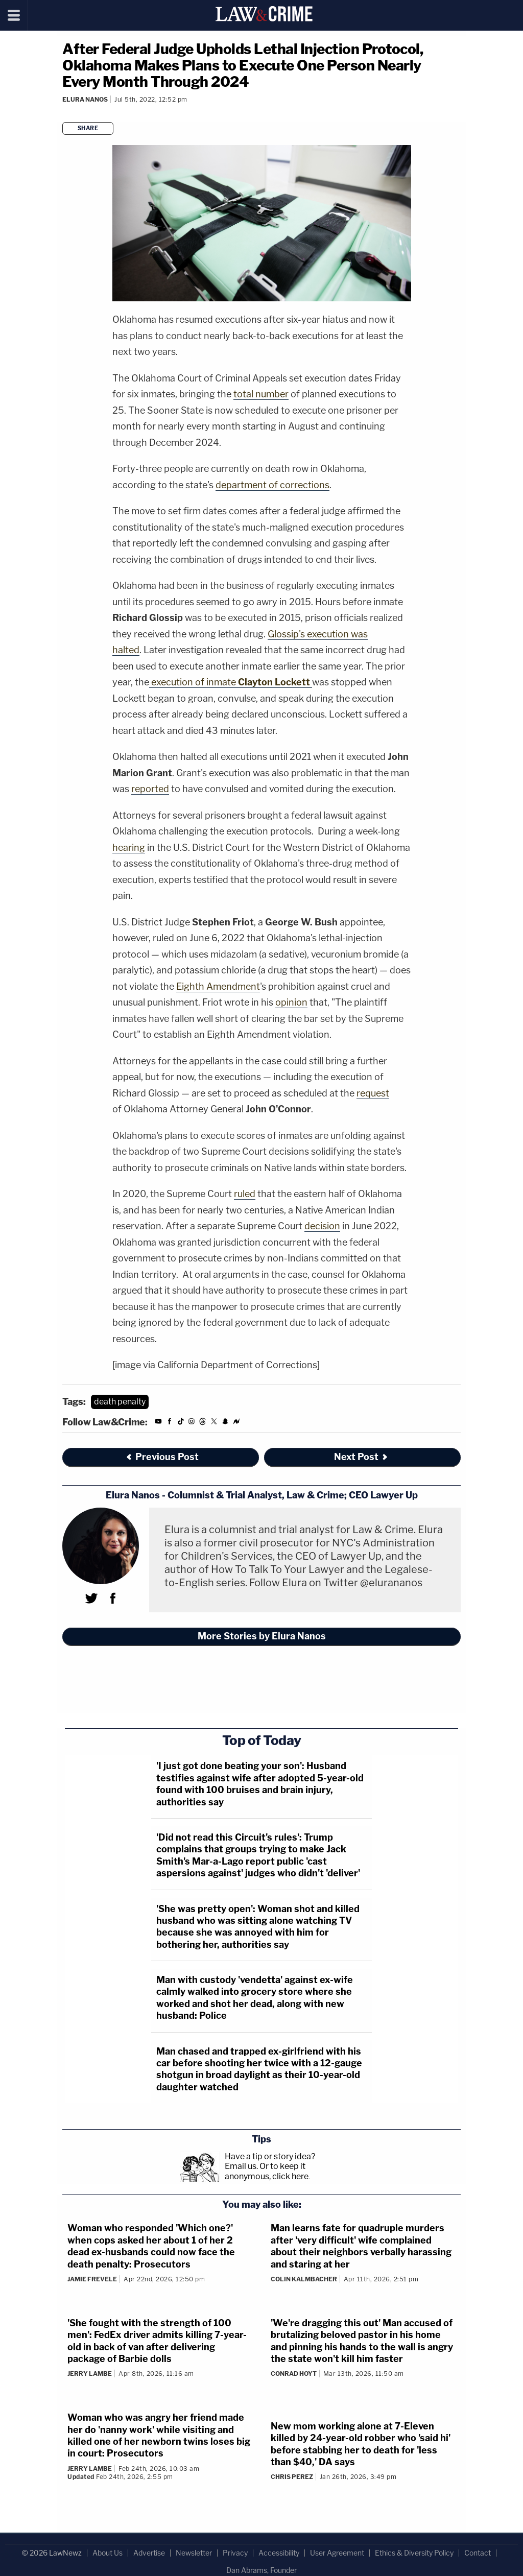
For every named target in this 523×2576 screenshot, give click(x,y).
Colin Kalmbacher (304, 2279)
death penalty (120, 1401)
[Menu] (14, 15)
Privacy (235, 2552)
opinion (291, 1002)
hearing (128, 847)
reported (150, 788)
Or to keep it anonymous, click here (266, 2171)
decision (322, 1226)
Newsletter (194, 2552)
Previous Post (162, 1456)
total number (261, 394)
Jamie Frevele (92, 2279)
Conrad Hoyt (294, 2373)
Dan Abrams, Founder (261, 2570)
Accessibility (278, 2552)
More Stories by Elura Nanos (262, 1636)
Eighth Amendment (218, 986)
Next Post (361, 1456)
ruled (244, 1193)
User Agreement (337, 2552)
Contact (477, 2552)
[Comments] (63, 112)
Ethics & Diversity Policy (414, 2552)
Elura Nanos (85, 99)
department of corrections (272, 485)
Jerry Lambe (89, 2373)
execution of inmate (230, 682)
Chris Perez (292, 2476)
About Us (107, 2552)
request (372, 1093)
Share (88, 128)
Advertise (149, 2552)
